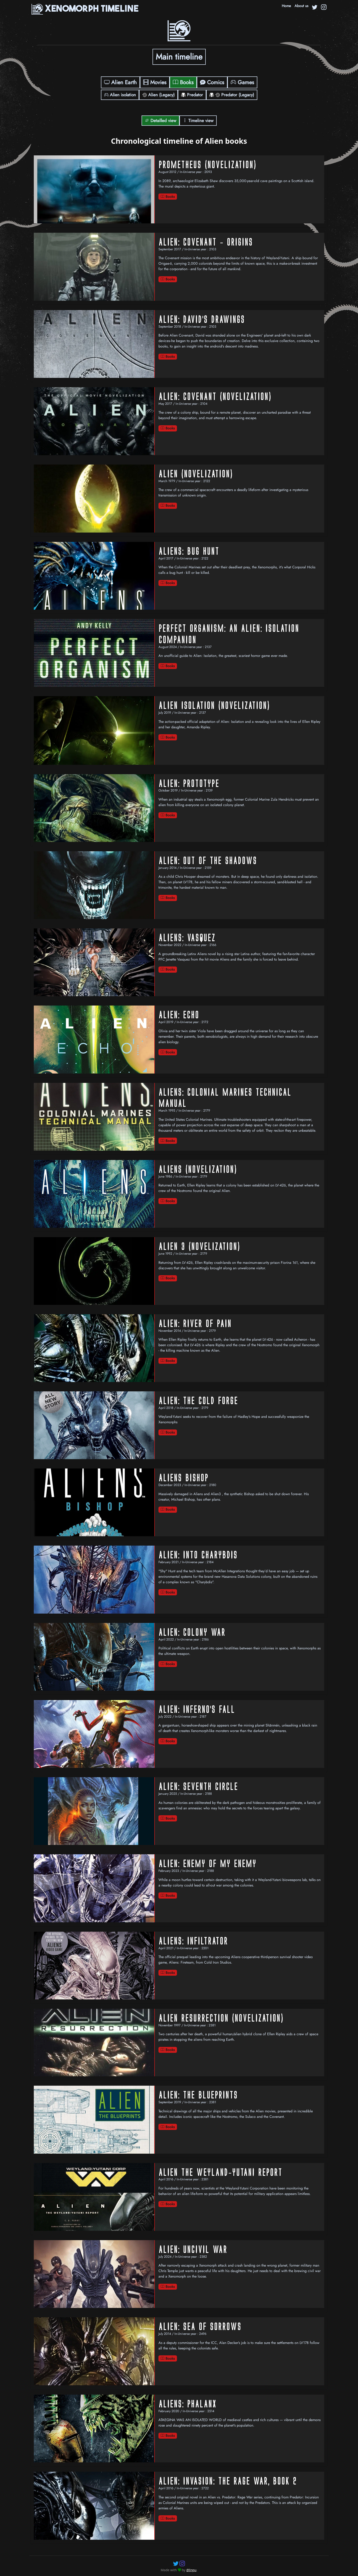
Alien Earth (120, 82)
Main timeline (179, 57)
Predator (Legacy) (231, 94)
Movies (154, 82)
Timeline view (198, 120)
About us (301, 5)
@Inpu (191, 2570)
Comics (212, 82)
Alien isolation (120, 94)
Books (183, 82)
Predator (192, 94)
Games (242, 82)
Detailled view (160, 120)
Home (286, 5)
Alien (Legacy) (158, 94)
